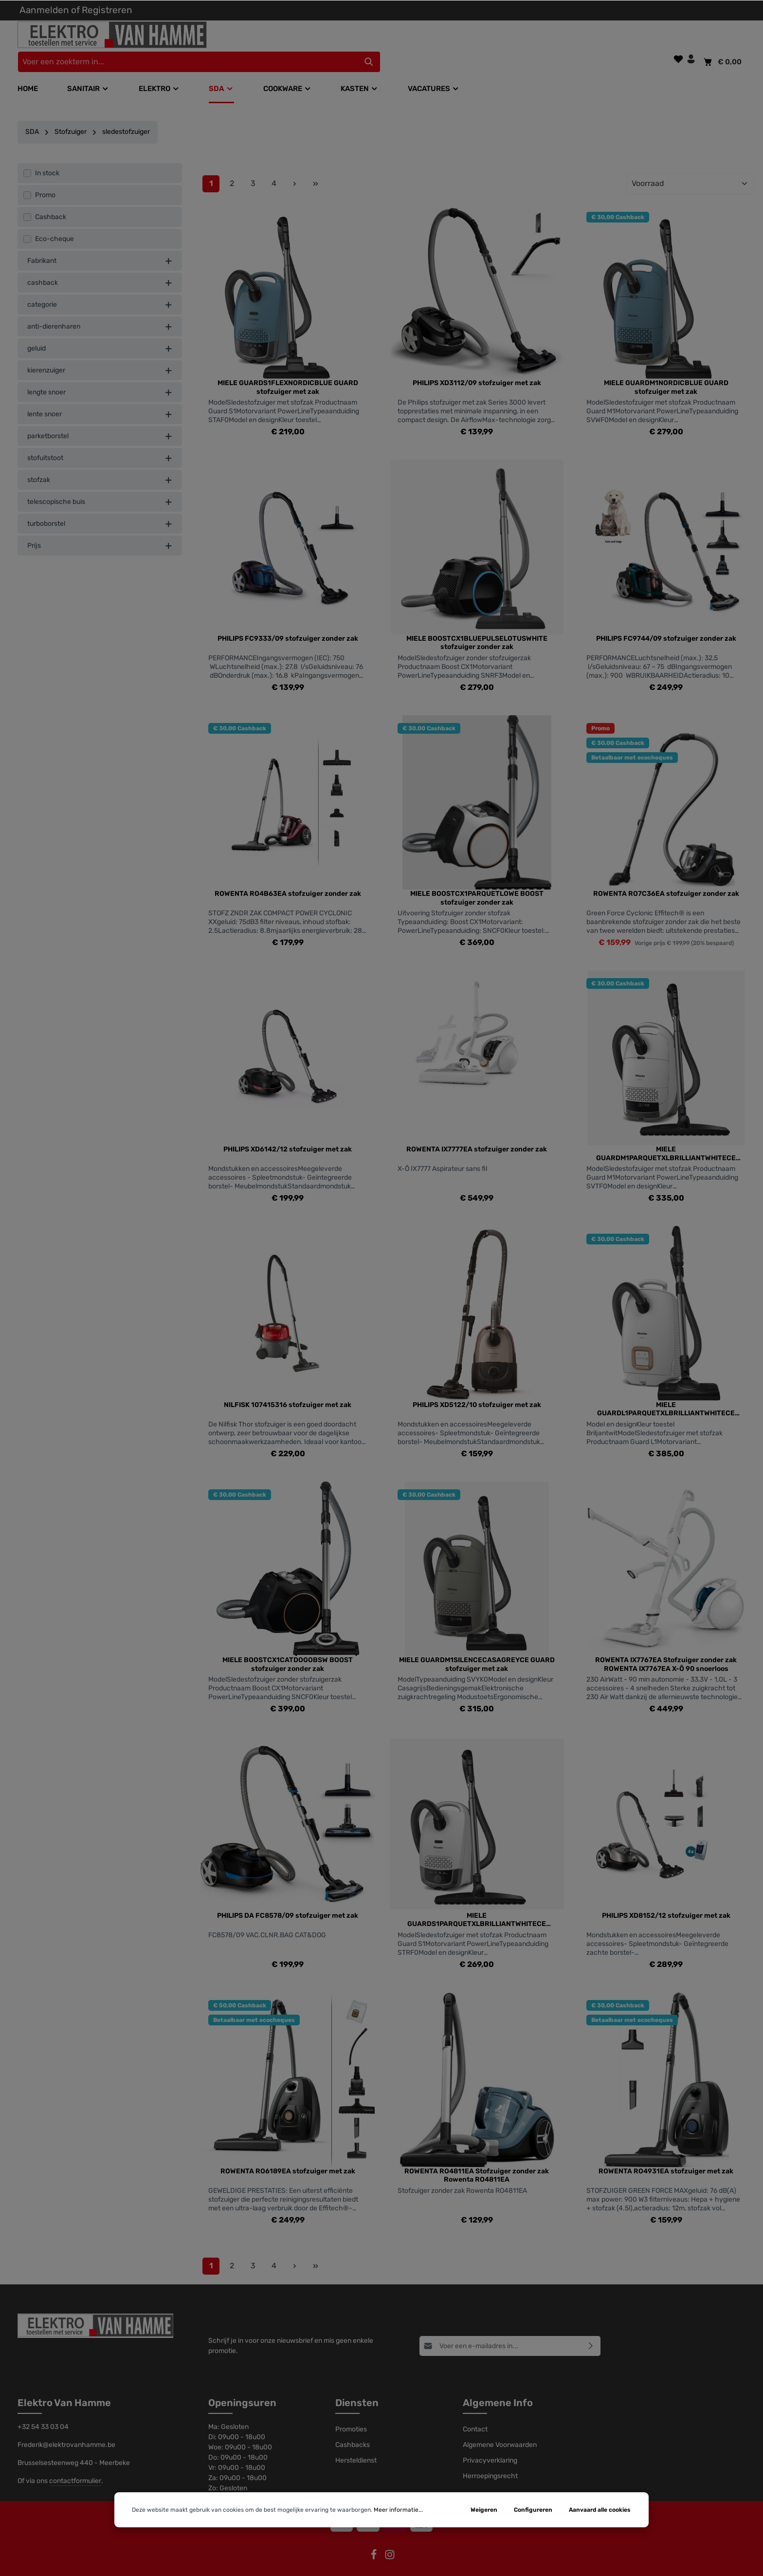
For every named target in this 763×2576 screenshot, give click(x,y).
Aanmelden (44, 10)
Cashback (50, 200)
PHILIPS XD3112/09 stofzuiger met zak (477, 366)
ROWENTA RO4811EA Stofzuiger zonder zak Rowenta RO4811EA (476, 2158)
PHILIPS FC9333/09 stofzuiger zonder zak (288, 621)
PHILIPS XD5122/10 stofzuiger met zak (477, 1387)
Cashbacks (352, 2428)
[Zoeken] (551, 39)
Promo (45, 178)
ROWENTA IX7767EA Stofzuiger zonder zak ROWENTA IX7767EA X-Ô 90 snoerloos (666, 1647)
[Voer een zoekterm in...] (370, 39)
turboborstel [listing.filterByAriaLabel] (99, 506)
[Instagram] (389, 2541)
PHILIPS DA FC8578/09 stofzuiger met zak (287, 1898)
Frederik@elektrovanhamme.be (66, 2428)
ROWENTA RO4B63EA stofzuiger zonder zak (288, 876)
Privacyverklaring (490, 2443)
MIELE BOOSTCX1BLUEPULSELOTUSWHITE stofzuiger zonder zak (476, 625)
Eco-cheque (54, 222)
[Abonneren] (590, 2328)
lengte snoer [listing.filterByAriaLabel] (99, 375)
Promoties (351, 2412)
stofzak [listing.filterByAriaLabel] (99, 463)
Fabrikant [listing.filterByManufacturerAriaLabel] (99, 244)
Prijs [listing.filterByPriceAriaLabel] (99, 528)
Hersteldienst (356, 2443)
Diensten (357, 2385)
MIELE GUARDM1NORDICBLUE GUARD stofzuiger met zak (666, 370)
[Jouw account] (691, 36)
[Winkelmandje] (721, 39)
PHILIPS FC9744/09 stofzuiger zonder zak (666, 621)
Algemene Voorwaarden (500, 2428)
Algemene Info (498, 2385)
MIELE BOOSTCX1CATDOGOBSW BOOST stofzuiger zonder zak (287, 1647)
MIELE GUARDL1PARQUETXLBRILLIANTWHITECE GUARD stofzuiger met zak (666, 1391)
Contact (475, 2412)
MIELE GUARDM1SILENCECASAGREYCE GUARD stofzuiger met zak (477, 1647)
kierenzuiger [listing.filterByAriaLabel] (99, 353)
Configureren (533, 2509)
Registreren (107, 10)
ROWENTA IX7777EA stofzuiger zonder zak (476, 1132)
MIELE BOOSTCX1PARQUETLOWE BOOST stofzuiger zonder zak (477, 881)
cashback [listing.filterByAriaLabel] (99, 265)
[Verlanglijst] (678, 36)
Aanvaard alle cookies (600, 2509)
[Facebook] (374, 2541)
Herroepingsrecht (490, 2459)
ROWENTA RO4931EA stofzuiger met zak (666, 2154)
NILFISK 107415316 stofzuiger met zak (287, 1387)
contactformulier (75, 2464)
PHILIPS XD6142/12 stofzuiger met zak (287, 1132)
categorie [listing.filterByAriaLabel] (99, 287)
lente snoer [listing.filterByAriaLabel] (99, 397)
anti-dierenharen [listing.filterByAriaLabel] (99, 309)
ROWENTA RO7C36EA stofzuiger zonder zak (666, 876)
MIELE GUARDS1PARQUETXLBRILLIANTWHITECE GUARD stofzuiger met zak (476, 1902)
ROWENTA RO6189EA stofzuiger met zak (287, 2154)
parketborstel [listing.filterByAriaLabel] (99, 419)
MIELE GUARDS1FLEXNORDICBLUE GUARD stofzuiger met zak (288, 370)
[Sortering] (690, 166)
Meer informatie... (398, 2509)
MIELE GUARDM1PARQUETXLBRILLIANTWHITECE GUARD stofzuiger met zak (666, 1136)
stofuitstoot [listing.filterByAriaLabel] (99, 441)
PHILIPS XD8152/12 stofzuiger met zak (666, 1898)
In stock (47, 156)
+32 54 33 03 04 (43, 2410)
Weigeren (484, 2509)
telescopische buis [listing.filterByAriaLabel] (99, 485)
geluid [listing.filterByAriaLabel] (99, 331)
